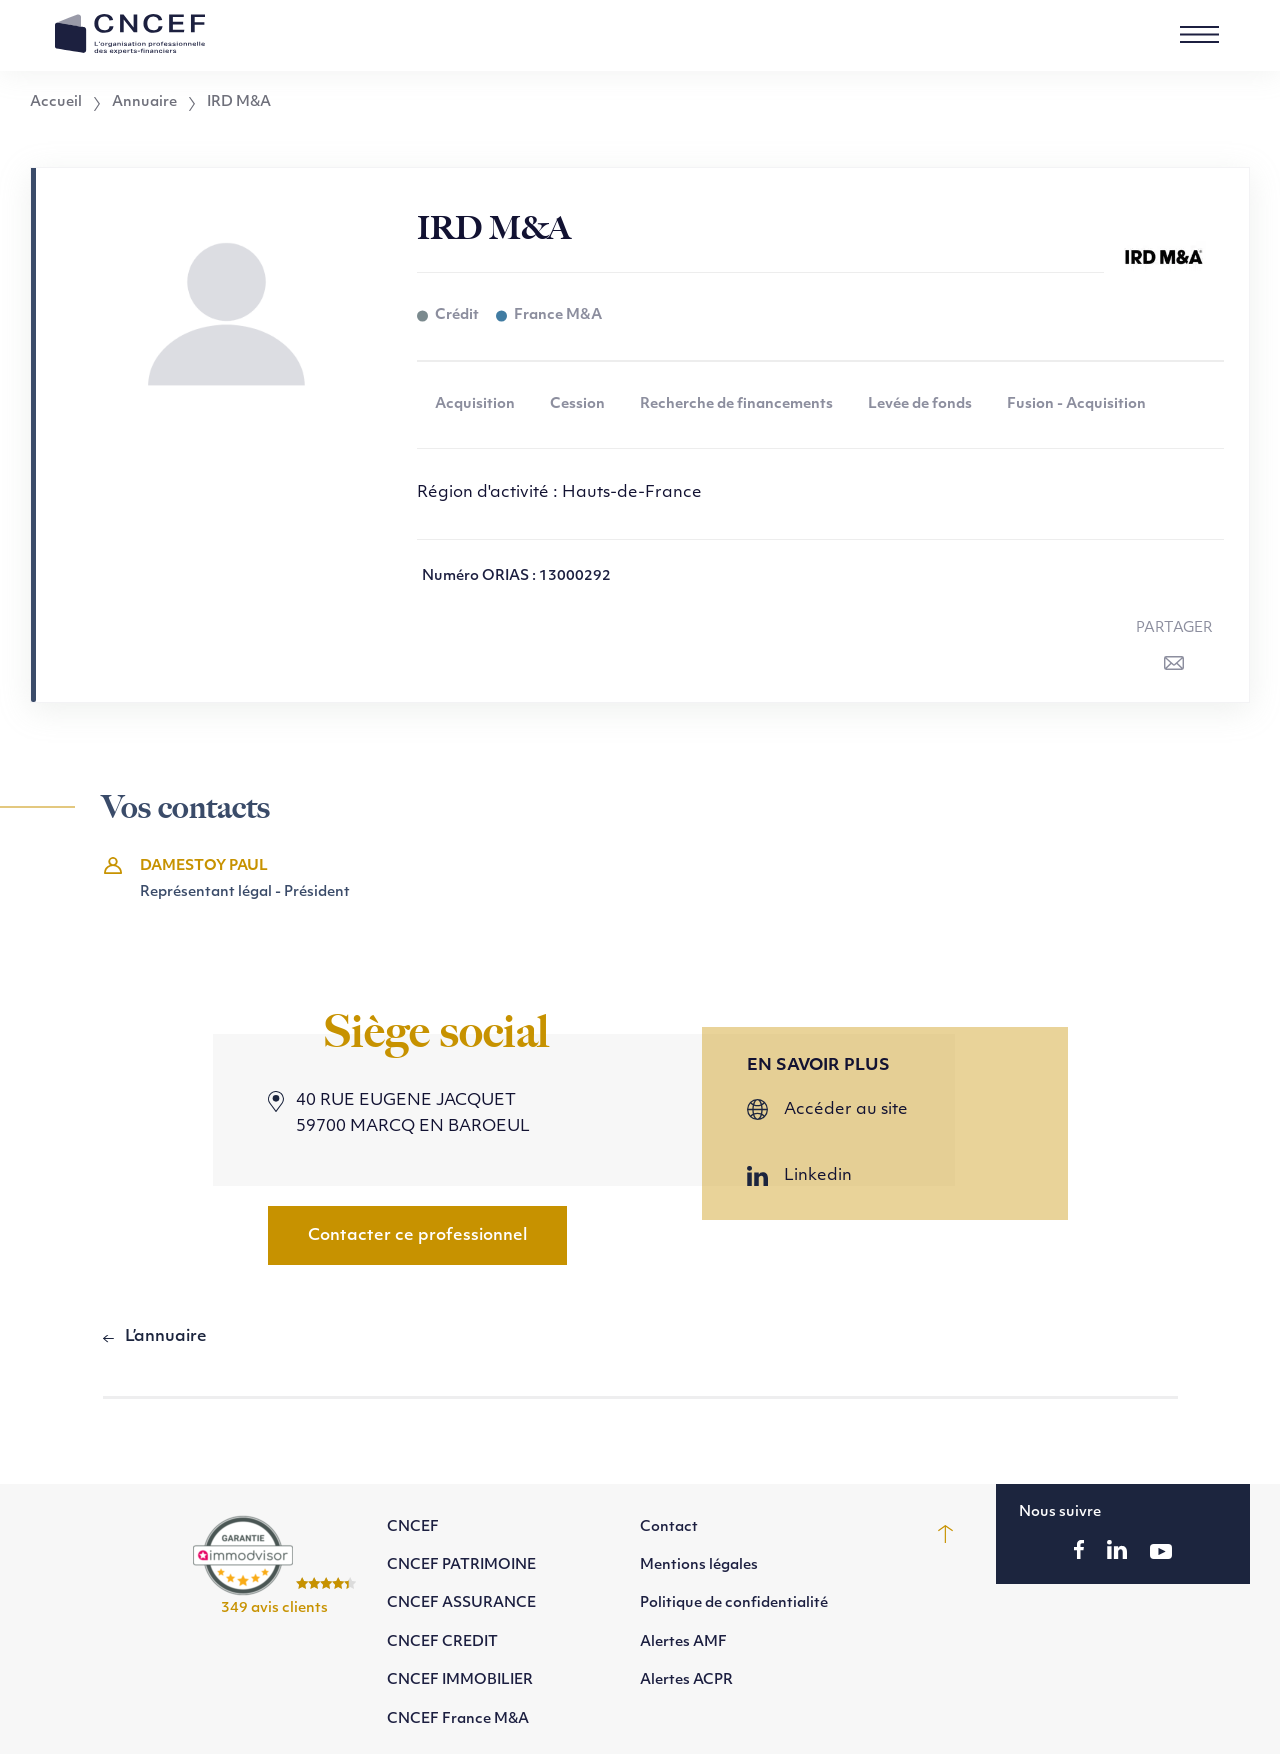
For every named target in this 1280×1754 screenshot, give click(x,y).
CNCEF (413, 1527)
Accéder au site (846, 1110)
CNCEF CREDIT (442, 1642)
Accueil (56, 103)
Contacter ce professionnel (417, 1236)
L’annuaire (166, 1337)
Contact (669, 1527)
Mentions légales (699, 1565)
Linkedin (818, 1176)
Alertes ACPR (686, 1680)
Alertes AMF (683, 1642)
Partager (1174, 628)
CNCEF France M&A (458, 1719)
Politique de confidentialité (734, 1603)
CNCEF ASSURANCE (461, 1603)
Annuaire (144, 103)
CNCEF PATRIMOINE (461, 1565)
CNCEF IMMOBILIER (460, 1680)
